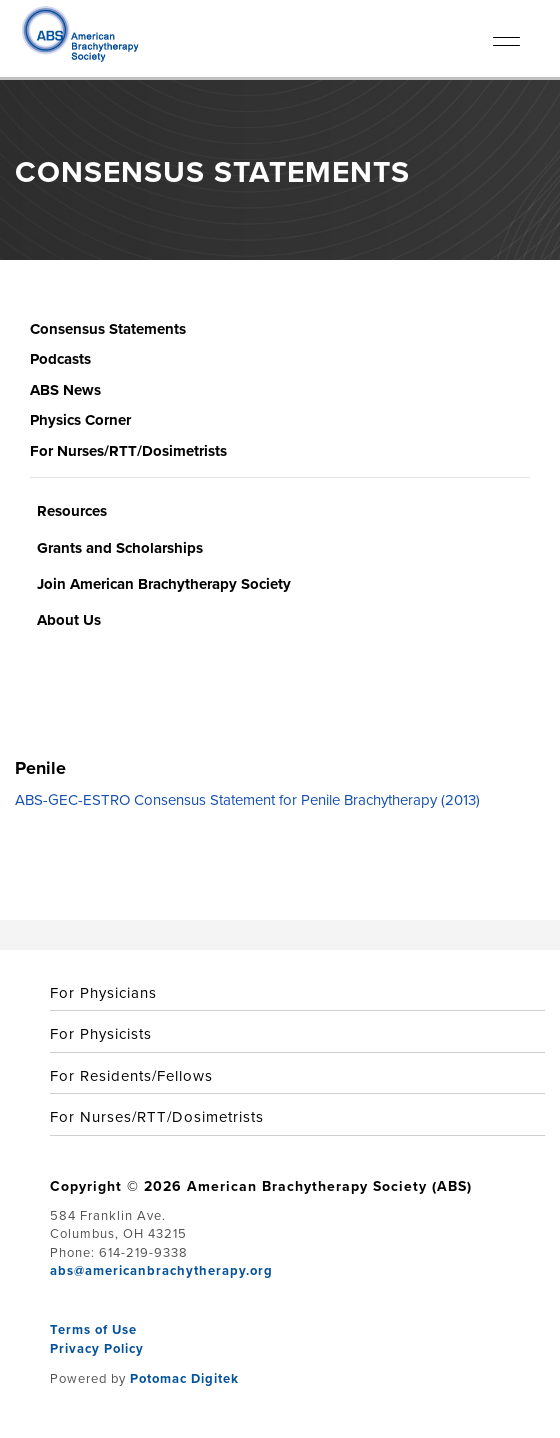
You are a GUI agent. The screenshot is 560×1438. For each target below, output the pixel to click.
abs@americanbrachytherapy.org (161, 1270)
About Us (69, 620)
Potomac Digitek (184, 1378)
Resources (72, 511)
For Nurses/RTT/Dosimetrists (128, 451)
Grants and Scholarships (120, 548)
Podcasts (60, 359)
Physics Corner (80, 420)
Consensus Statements (108, 329)
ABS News (65, 390)
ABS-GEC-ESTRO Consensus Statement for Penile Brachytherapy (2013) (247, 799)
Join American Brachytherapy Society (164, 584)
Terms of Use (93, 1329)
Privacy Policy (97, 1348)
